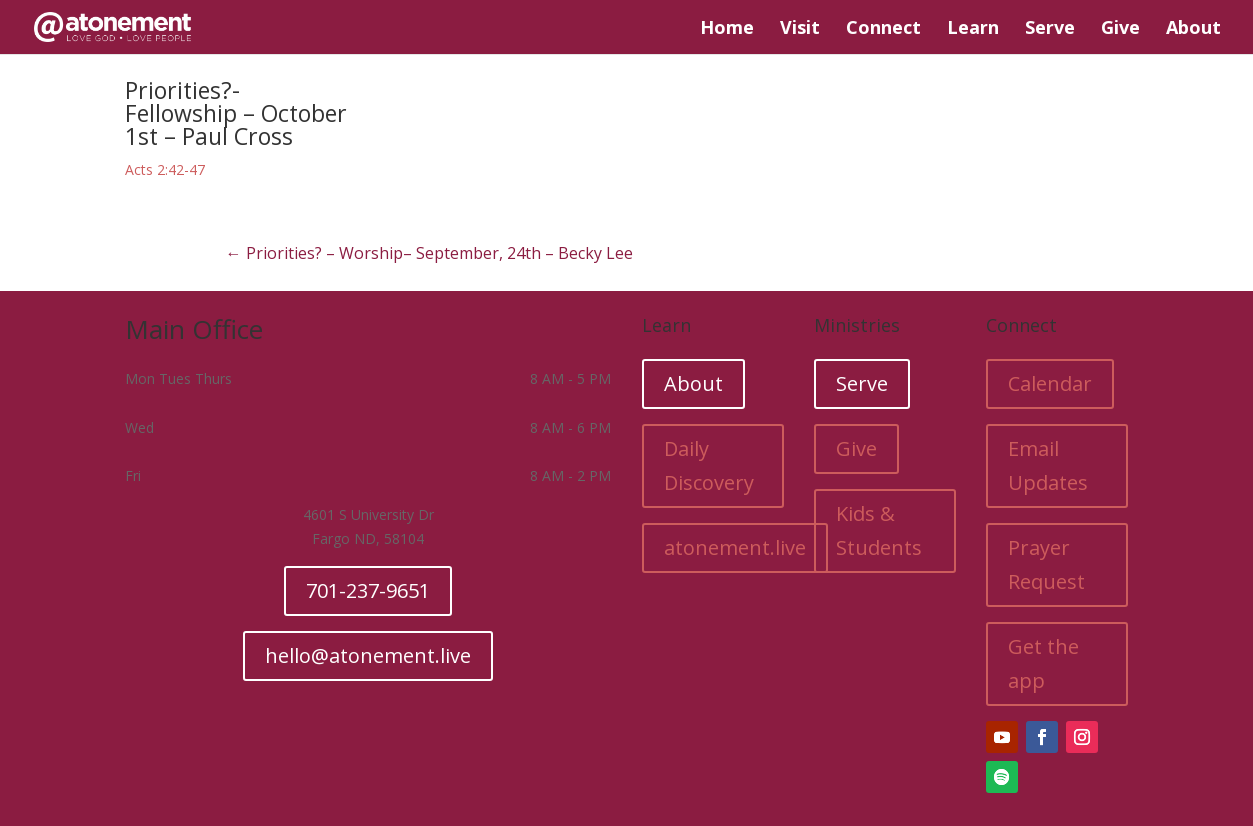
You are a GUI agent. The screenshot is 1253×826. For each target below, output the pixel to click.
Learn (973, 29)
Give (1120, 29)
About (1193, 29)
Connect (883, 29)
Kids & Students (879, 530)
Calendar (1050, 383)
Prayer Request (1046, 564)
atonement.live (735, 547)
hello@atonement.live (368, 655)
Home (727, 29)
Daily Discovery (709, 465)
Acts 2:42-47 (165, 169)
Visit (800, 29)
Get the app (1043, 663)
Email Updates (1048, 465)
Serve (1050, 29)
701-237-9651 (368, 590)
